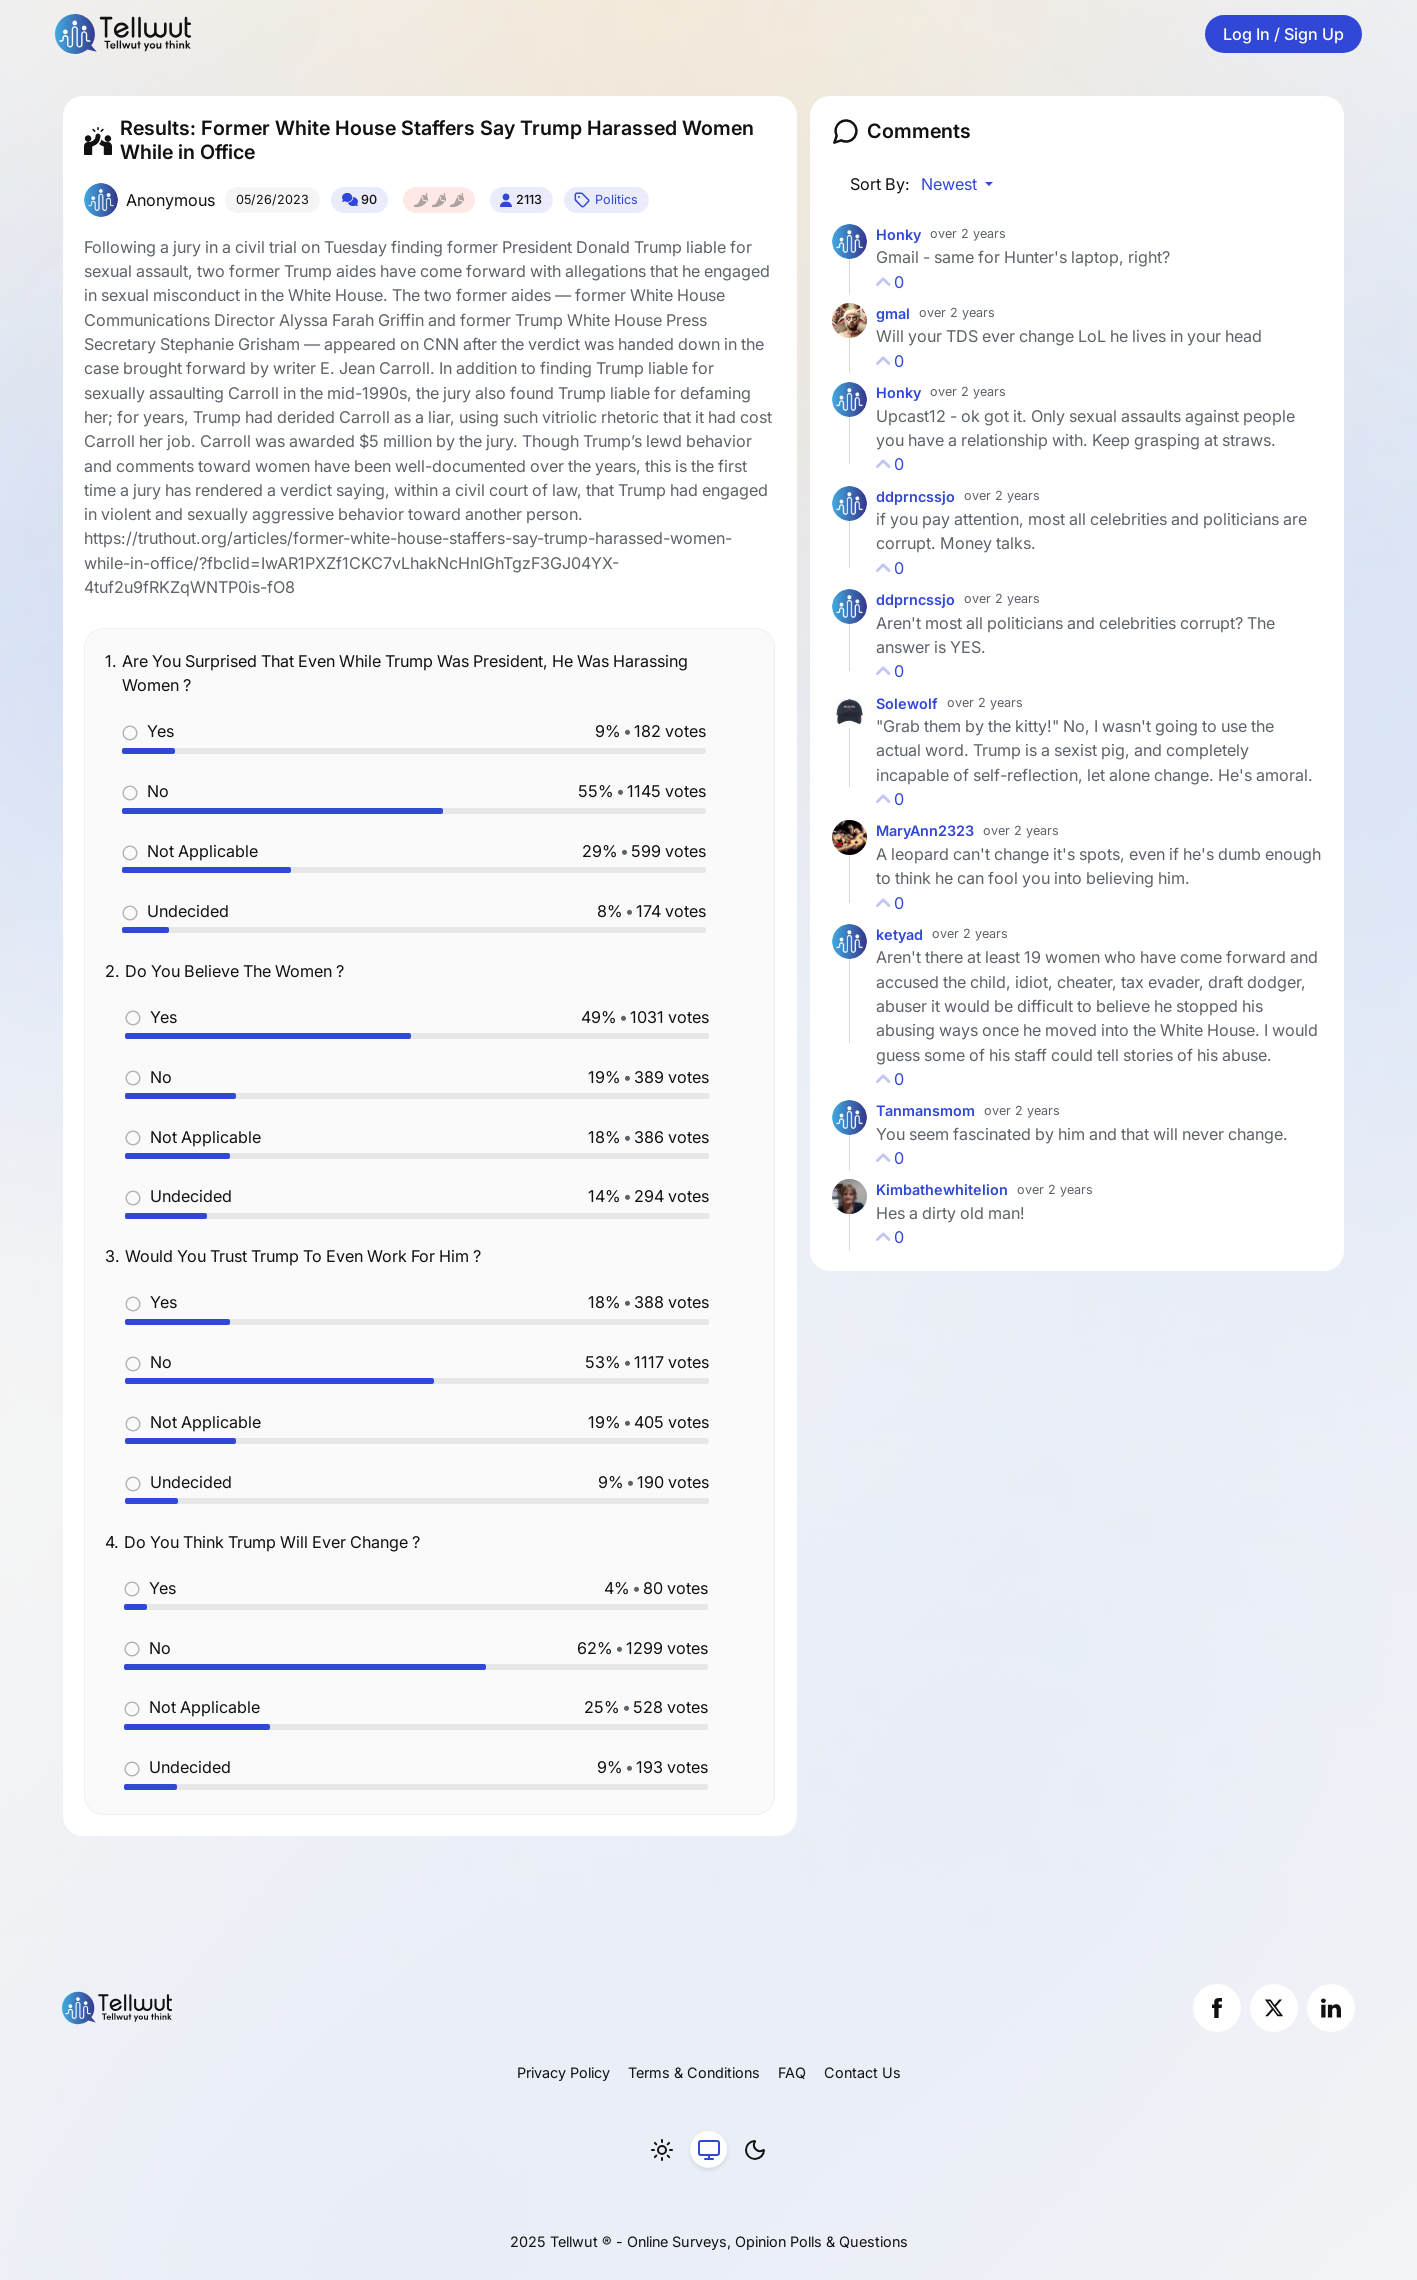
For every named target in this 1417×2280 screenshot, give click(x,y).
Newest (951, 184)
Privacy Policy (563, 2072)
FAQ (792, 2072)
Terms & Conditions (694, 2072)
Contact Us (862, 2072)
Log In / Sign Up (1283, 34)
